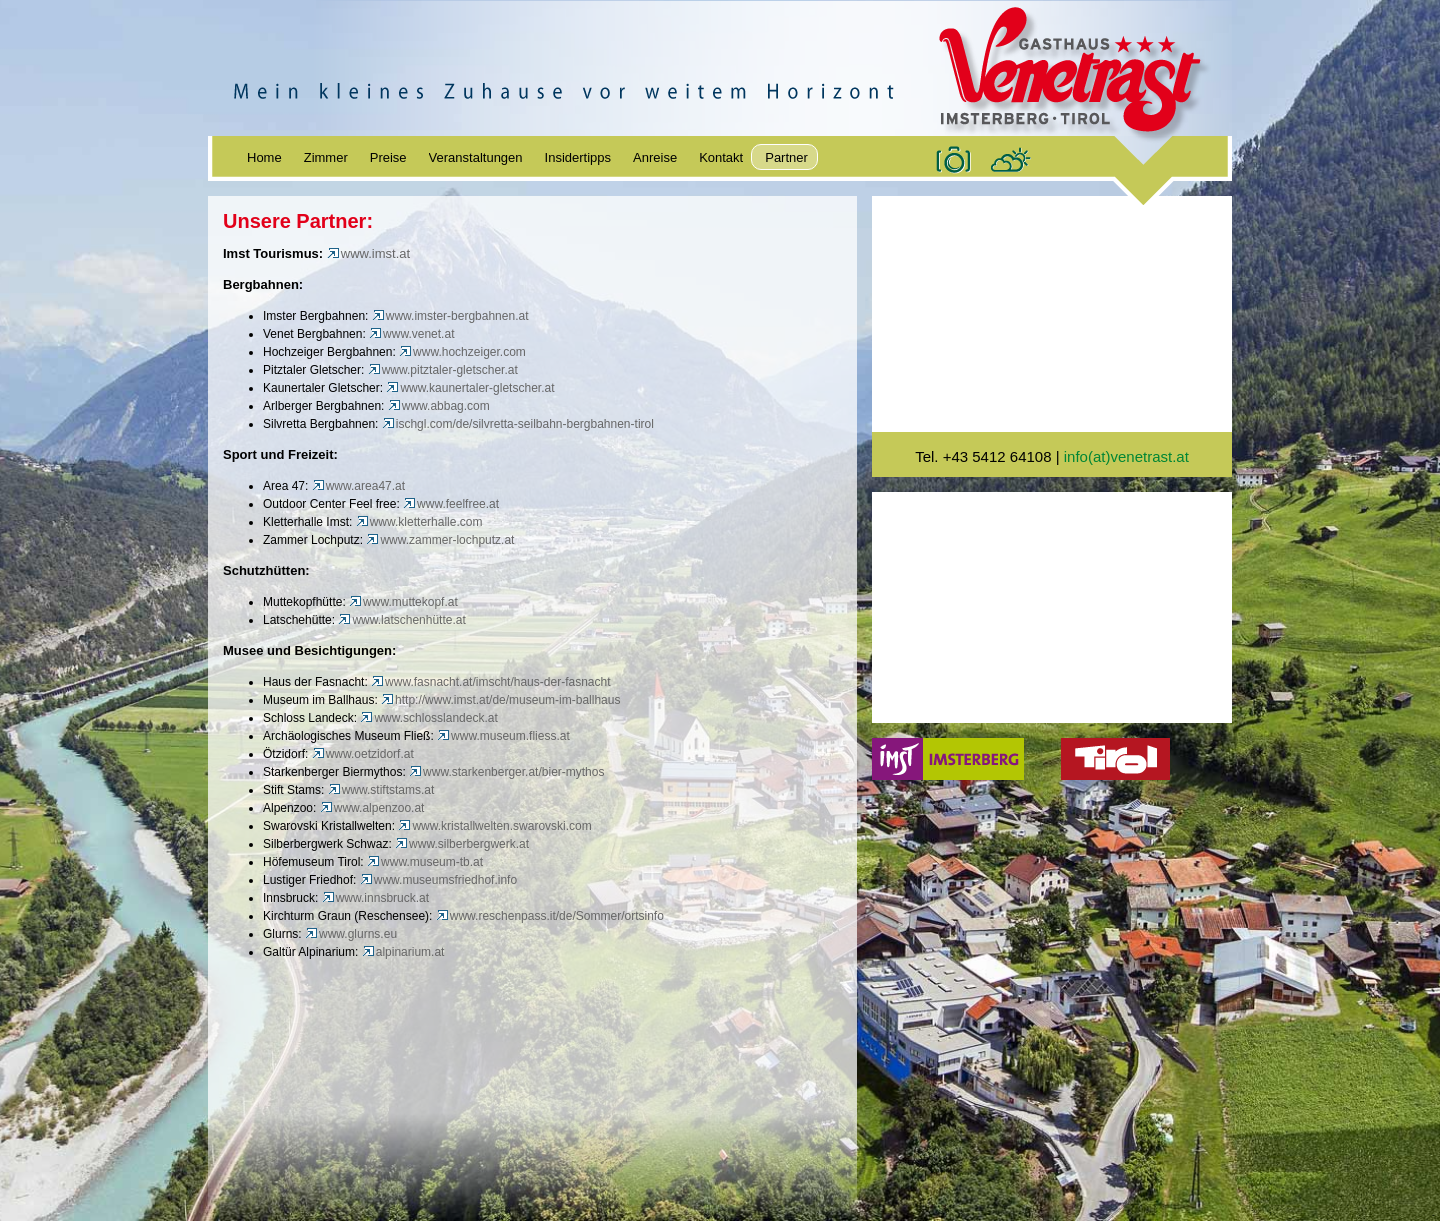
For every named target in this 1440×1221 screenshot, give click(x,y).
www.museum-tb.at (425, 862)
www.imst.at (368, 253)
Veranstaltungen (476, 157)
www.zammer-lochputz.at (440, 540)
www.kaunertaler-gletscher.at (470, 388)
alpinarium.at (405, 952)
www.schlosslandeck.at (428, 718)
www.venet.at (411, 334)
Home (264, 157)
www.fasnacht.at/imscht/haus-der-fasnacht (490, 682)
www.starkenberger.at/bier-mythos (506, 772)
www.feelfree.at (451, 504)
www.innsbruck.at (375, 898)
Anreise (655, 157)
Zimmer (326, 157)
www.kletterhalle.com (419, 522)
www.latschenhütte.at (401, 620)
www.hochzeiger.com (462, 352)
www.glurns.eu (351, 934)
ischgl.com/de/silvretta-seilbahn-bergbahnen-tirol (518, 424)
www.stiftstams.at (381, 790)
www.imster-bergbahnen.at (450, 316)
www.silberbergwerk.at (462, 844)
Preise (388, 157)
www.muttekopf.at (403, 602)
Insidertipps (578, 157)
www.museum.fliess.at (503, 736)
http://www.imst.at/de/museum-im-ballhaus (500, 700)
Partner (786, 157)
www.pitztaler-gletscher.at (443, 370)
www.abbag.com (439, 406)
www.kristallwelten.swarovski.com (494, 826)
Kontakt (721, 157)
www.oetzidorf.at (363, 754)
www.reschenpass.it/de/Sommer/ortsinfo (550, 916)
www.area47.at (358, 486)
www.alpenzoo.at (372, 808)
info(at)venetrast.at (1126, 456)
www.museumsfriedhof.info (438, 880)
